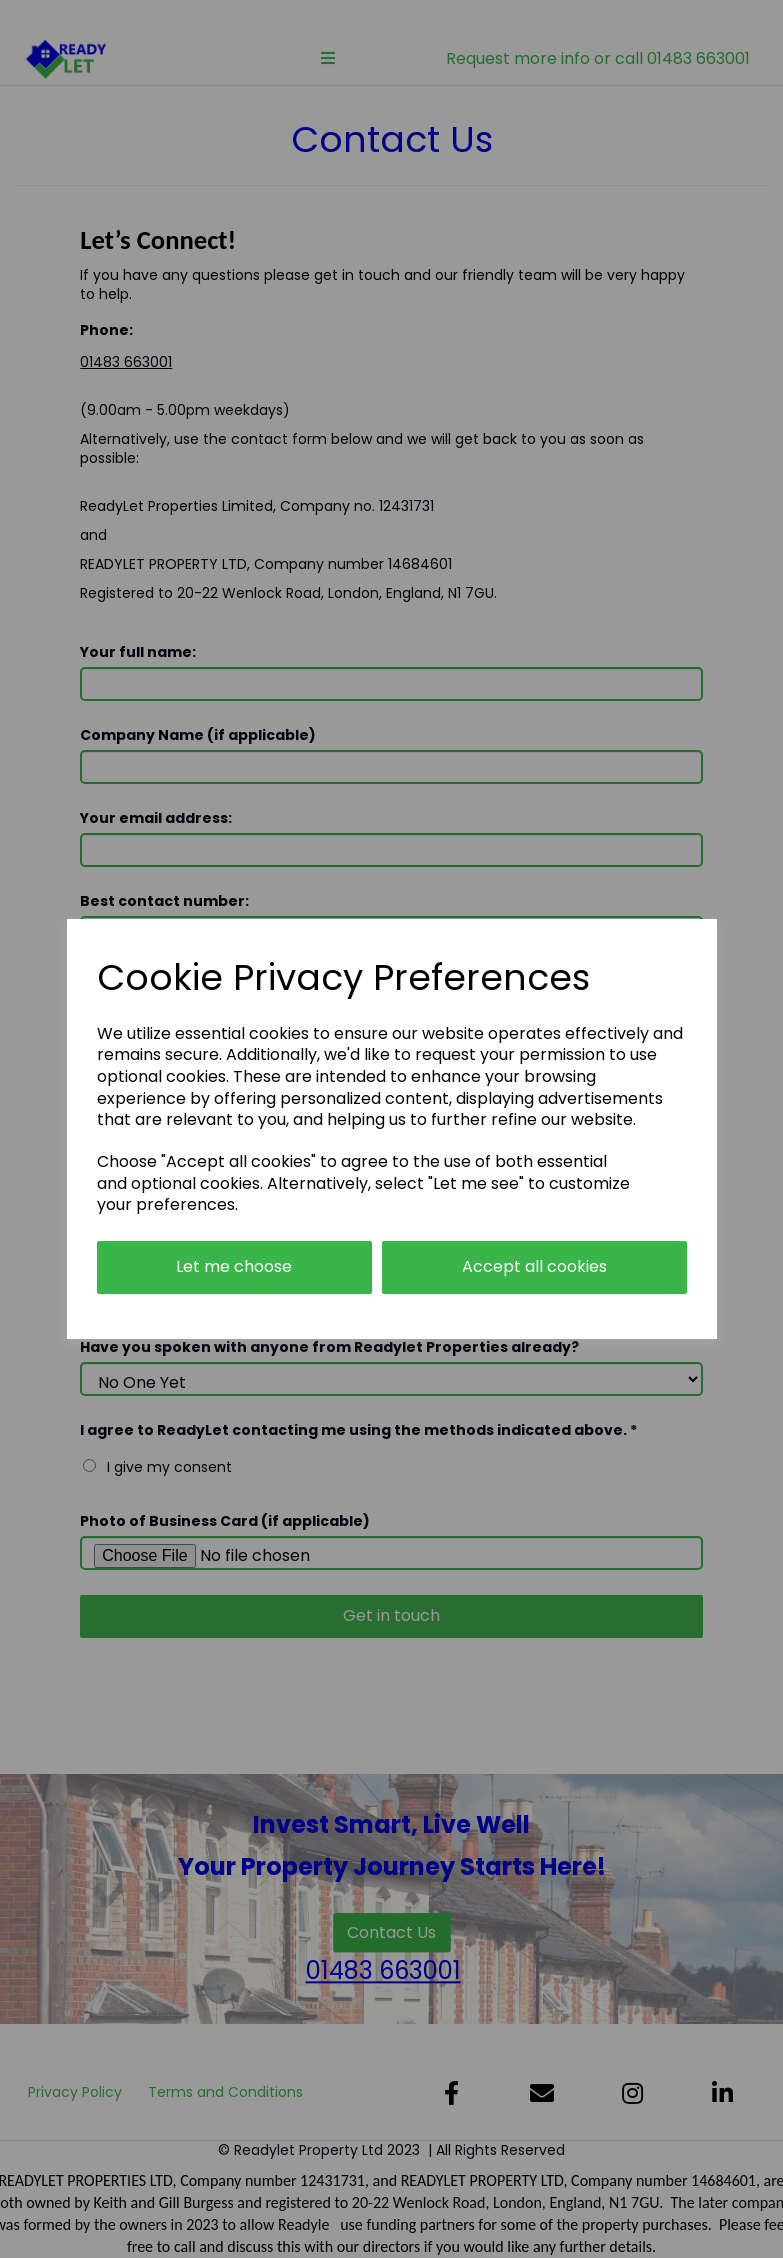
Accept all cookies (534, 1266)
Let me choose (234, 1266)
